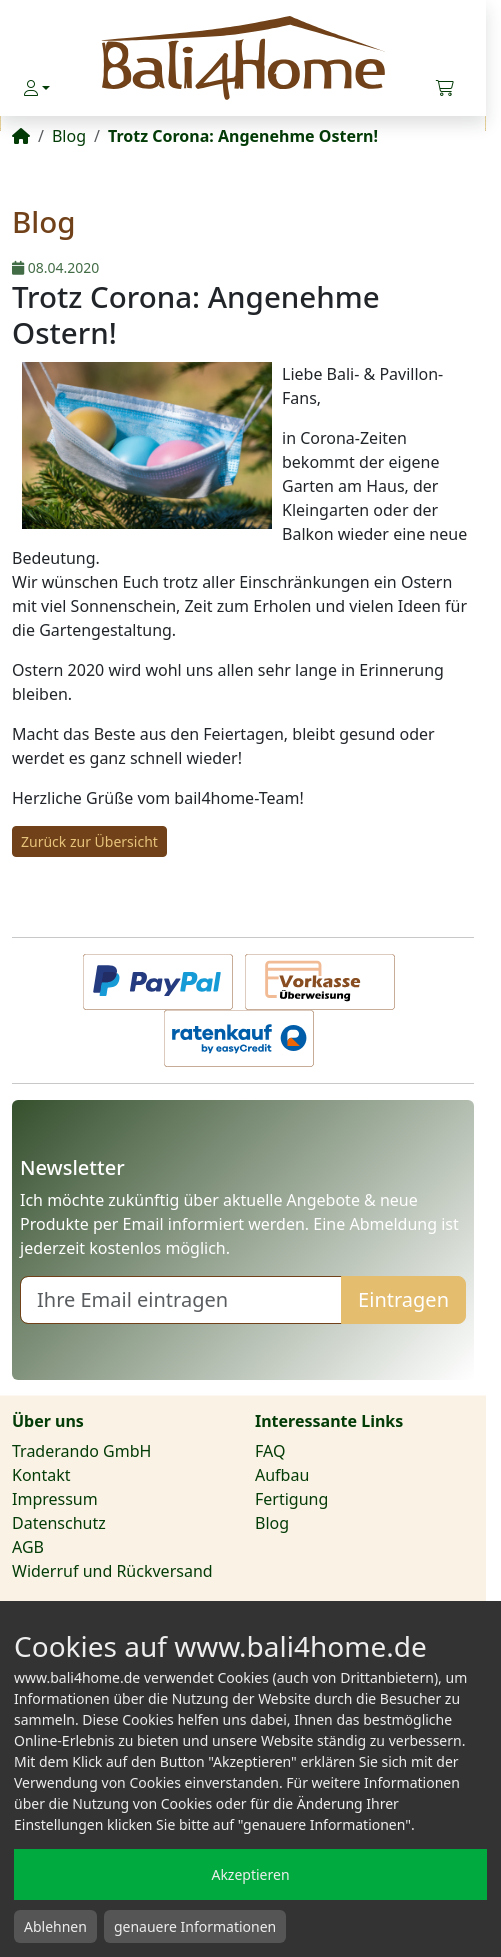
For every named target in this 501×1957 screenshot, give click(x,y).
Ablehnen (55, 1926)
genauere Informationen (195, 1926)
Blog (272, 1523)
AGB (28, 1547)
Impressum (55, 1499)
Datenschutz (59, 1523)
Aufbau (282, 1475)
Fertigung (291, 1499)
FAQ (270, 1451)
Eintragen (403, 1299)
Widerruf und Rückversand (112, 1571)
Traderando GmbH (81, 1451)
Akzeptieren (250, 1874)
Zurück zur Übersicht (89, 841)
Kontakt (41, 1475)
